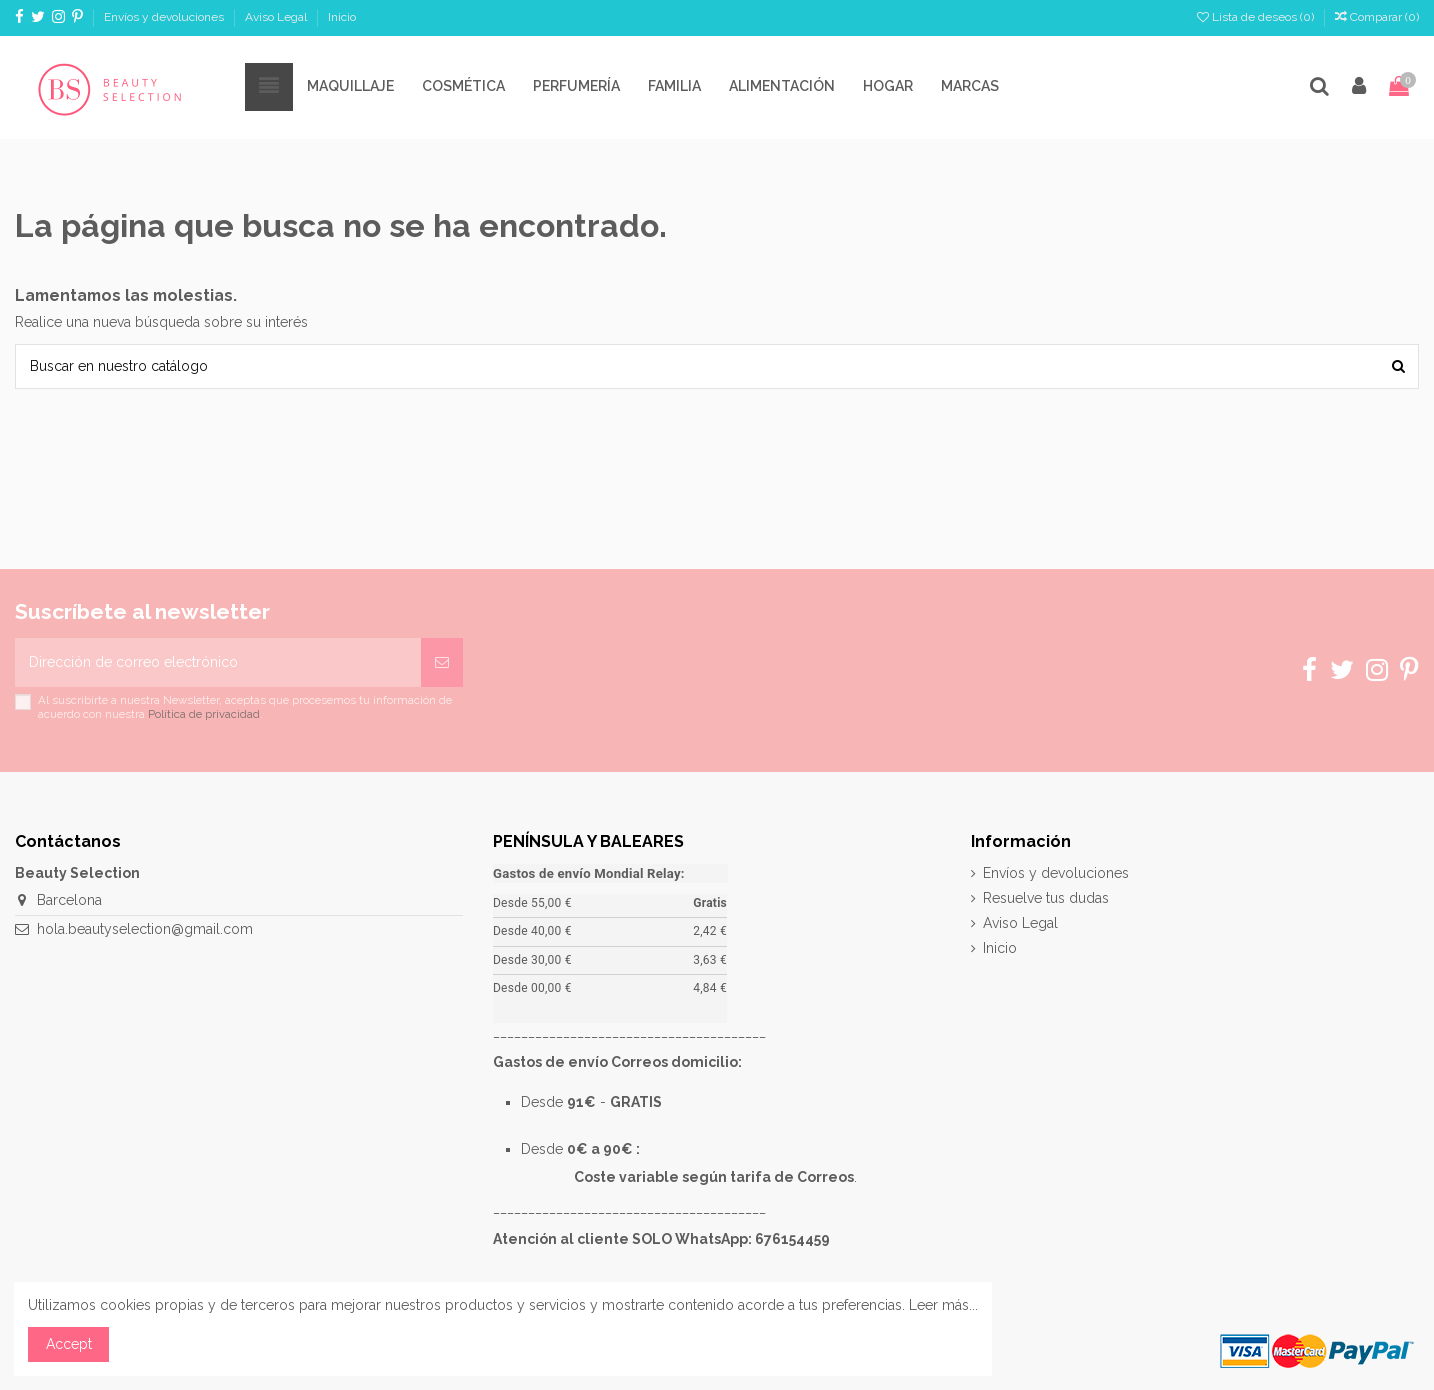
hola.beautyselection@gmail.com (145, 929)
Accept (69, 1344)
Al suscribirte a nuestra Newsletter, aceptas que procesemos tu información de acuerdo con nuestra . (245, 707)
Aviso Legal (277, 17)
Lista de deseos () (1257, 17)
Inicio (342, 17)
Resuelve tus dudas (1046, 898)
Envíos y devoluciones (165, 17)
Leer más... (943, 1305)
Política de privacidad (204, 714)
